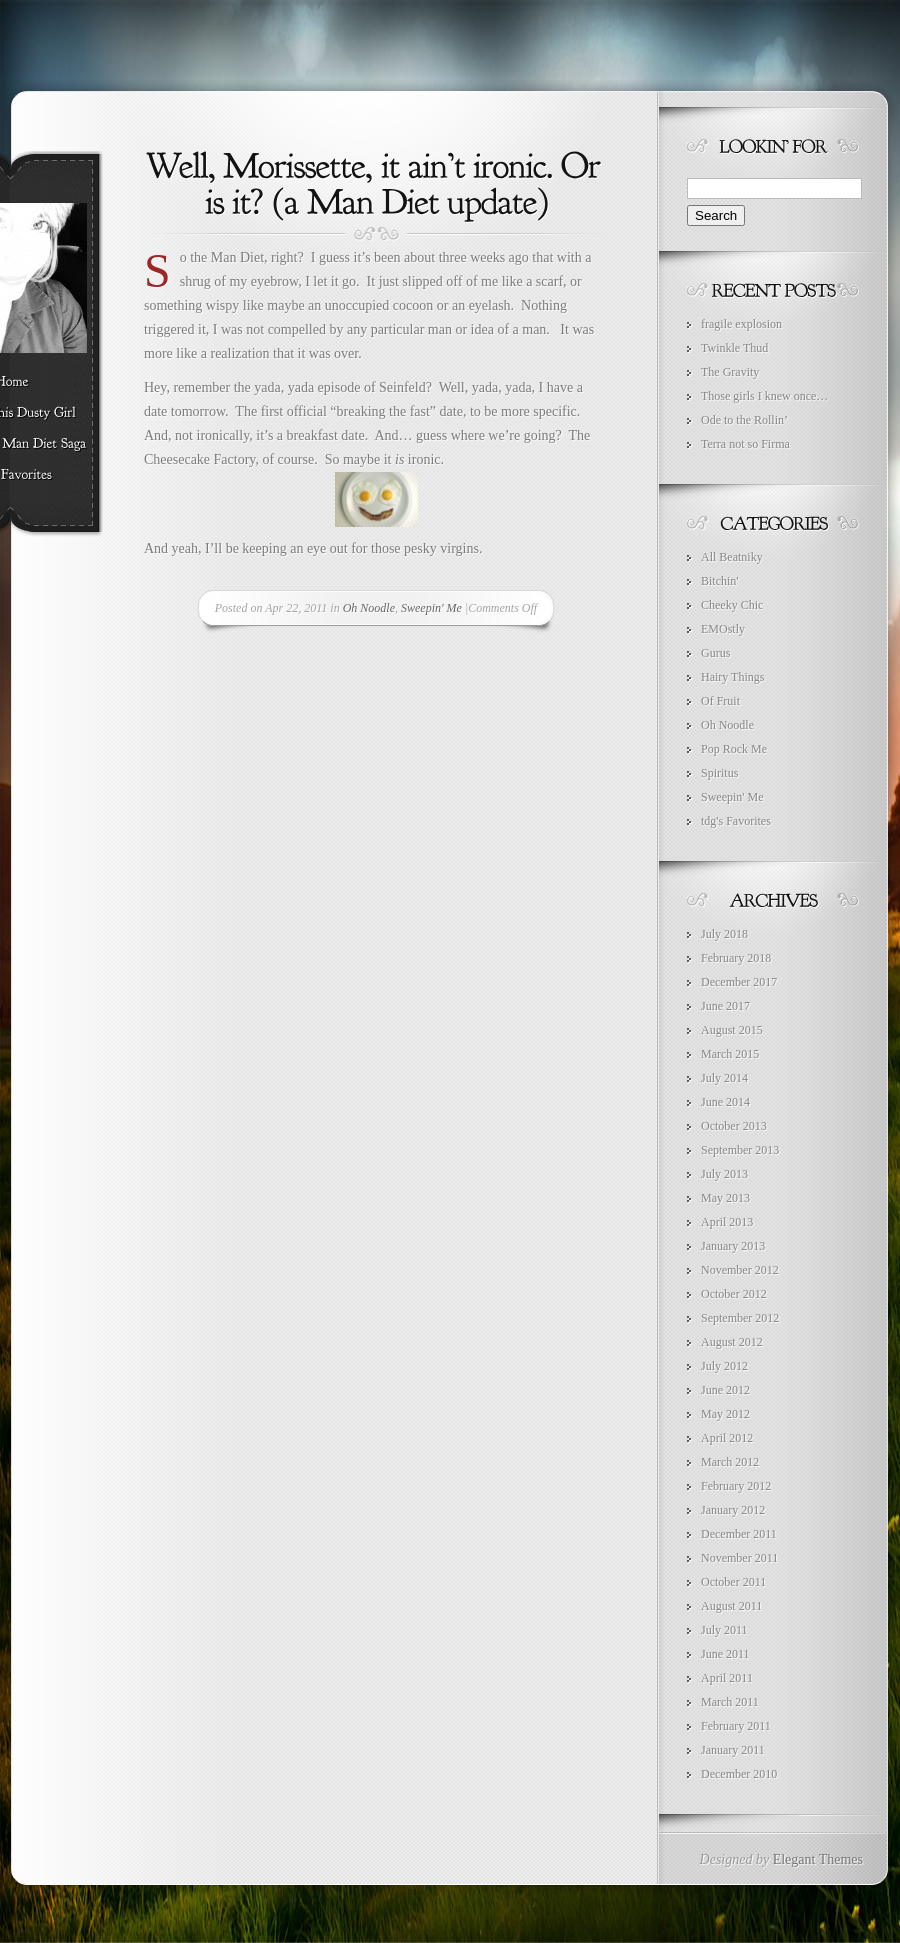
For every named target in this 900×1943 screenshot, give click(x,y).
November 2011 (739, 1558)
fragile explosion (741, 324)
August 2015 (732, 1030)
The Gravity (730, 372)
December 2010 (739, 1774)
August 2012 (732, 1342)
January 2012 (733, 1510)
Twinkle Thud (734, 348)
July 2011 (724, 1630)
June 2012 (725, 1390)
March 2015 (730, 1054)
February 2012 (736, 1486)
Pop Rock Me (734, 749)
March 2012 (730, 1462)
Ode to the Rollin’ (744, 420)
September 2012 (740, 1318)
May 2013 (725, 1198)
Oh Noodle (369, 608)
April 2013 (727, 1222)
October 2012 (734, 1294)
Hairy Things (732, 677)
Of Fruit (720, 701)
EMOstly (723, 629)
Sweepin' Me (431, 608)
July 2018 (724, 934)
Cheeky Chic (732, 605)
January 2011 (733, 1750)
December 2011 (739, 1534)
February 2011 (736, 1726)
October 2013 (734, 1126)
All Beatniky (732, 557)
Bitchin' (720, 581)
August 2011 (731, 1606)
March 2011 (730, 1702)
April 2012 (727, 1438)
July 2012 (724, 1366)
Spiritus (719, 773)
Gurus (715, 653)
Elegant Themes (818, 1859)
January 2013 (733, 1246)
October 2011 (733, 1582)
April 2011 (727, 1678)
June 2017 (725, 1006)
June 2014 (725, 1102)
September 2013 (740, 1150)
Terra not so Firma (745, 444)
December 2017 (739, 982)
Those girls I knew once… (764, 396)
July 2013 (724, 1174)
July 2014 (724, 1078)
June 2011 (725, 1654)
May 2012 (725, 1414)
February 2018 (736, 958)
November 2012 (740, 1270)
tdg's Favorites (736, 821)
